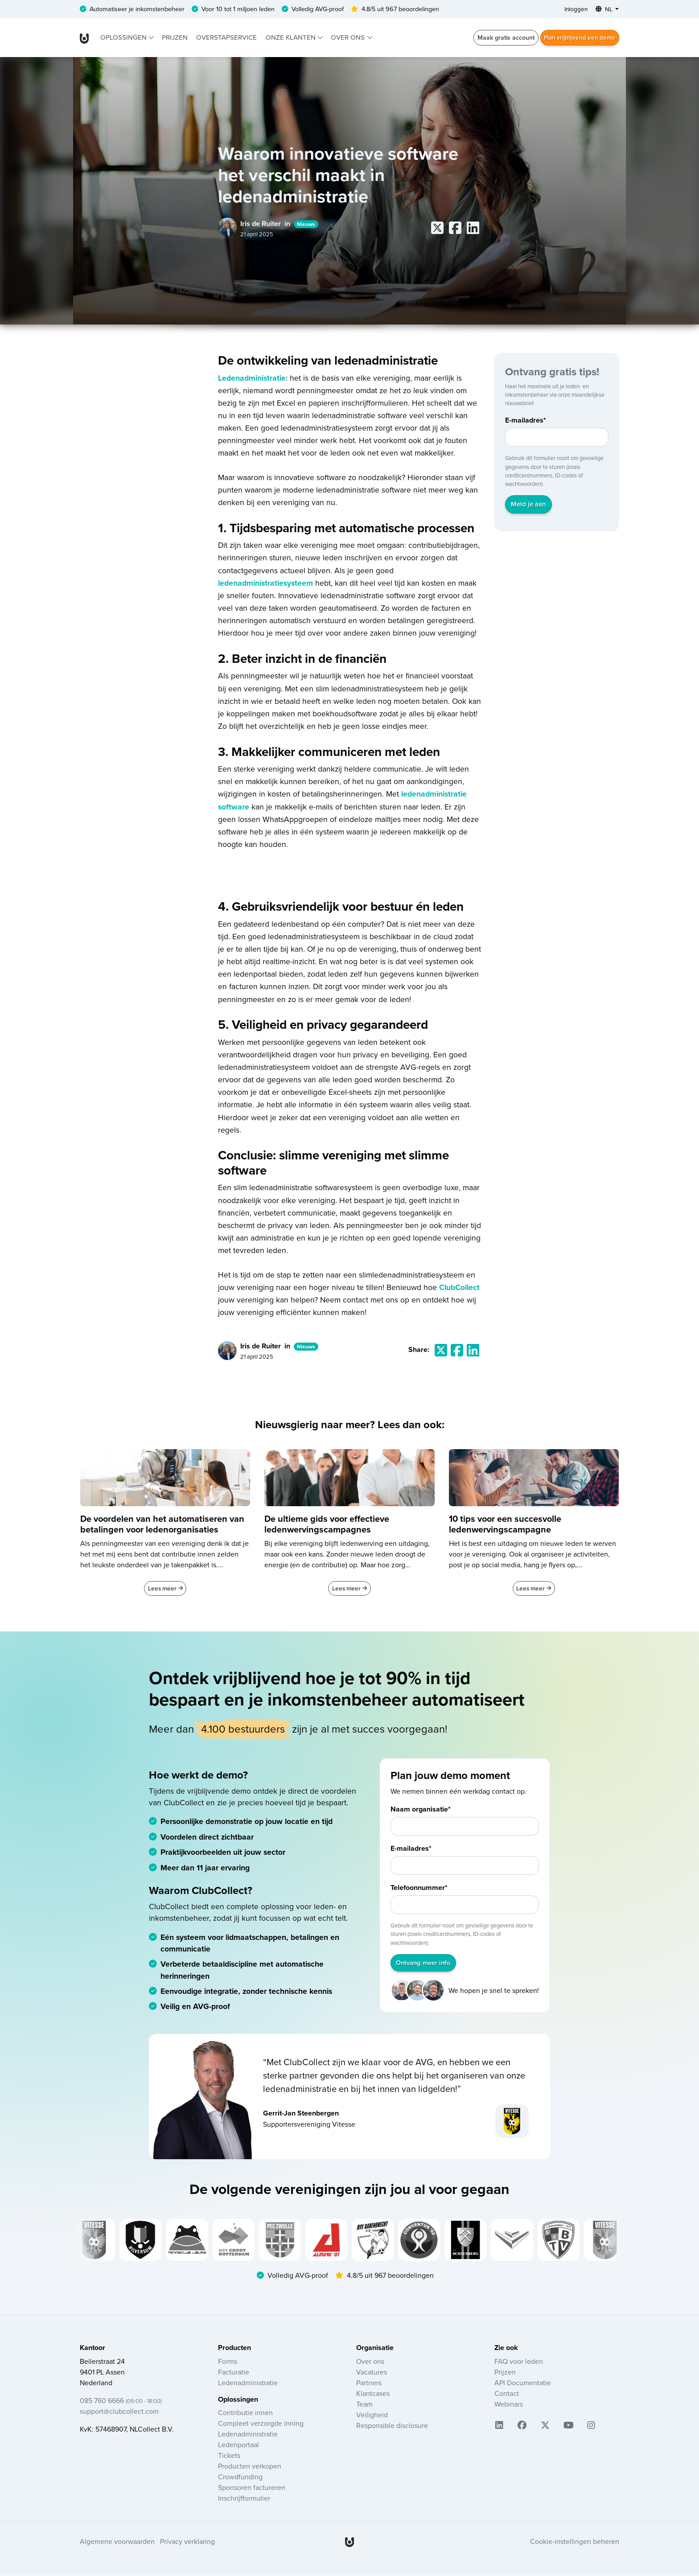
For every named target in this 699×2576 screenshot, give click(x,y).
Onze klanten (291, 37)
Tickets (229, 2456)
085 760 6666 (121, 2401)
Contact (506, 2394)
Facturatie (233, 2373)
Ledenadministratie (252, 378)
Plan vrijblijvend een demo (578, 37)
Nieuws (306, 224)
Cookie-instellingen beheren (574, 2542)
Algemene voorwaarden (117, 2542)
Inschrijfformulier (244, 2499)
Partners (369, 2383)
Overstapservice (226, 37)
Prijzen (175, 37)
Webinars (508, 2405)
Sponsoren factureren (251, 2488)
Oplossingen (124, 37)
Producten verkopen (249, 2467)
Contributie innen (245, 2413)
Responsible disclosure (392, 2426)
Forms (227, 2362)
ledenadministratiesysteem (265, 583)
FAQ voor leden (518, 2362)
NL (603, 9)
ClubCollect (459, 1287)
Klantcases (373, 2394)
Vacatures (371, 2373)
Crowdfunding (240, 2477)
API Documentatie (522, 2383)
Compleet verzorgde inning (261, 2424)
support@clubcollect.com (119, 2412)
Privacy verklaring (187, 2542)
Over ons (348, 37)
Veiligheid (372, 2415)
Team (364, 2405)
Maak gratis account (502, 37)
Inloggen (574, 9)
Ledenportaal (238, 2445)
